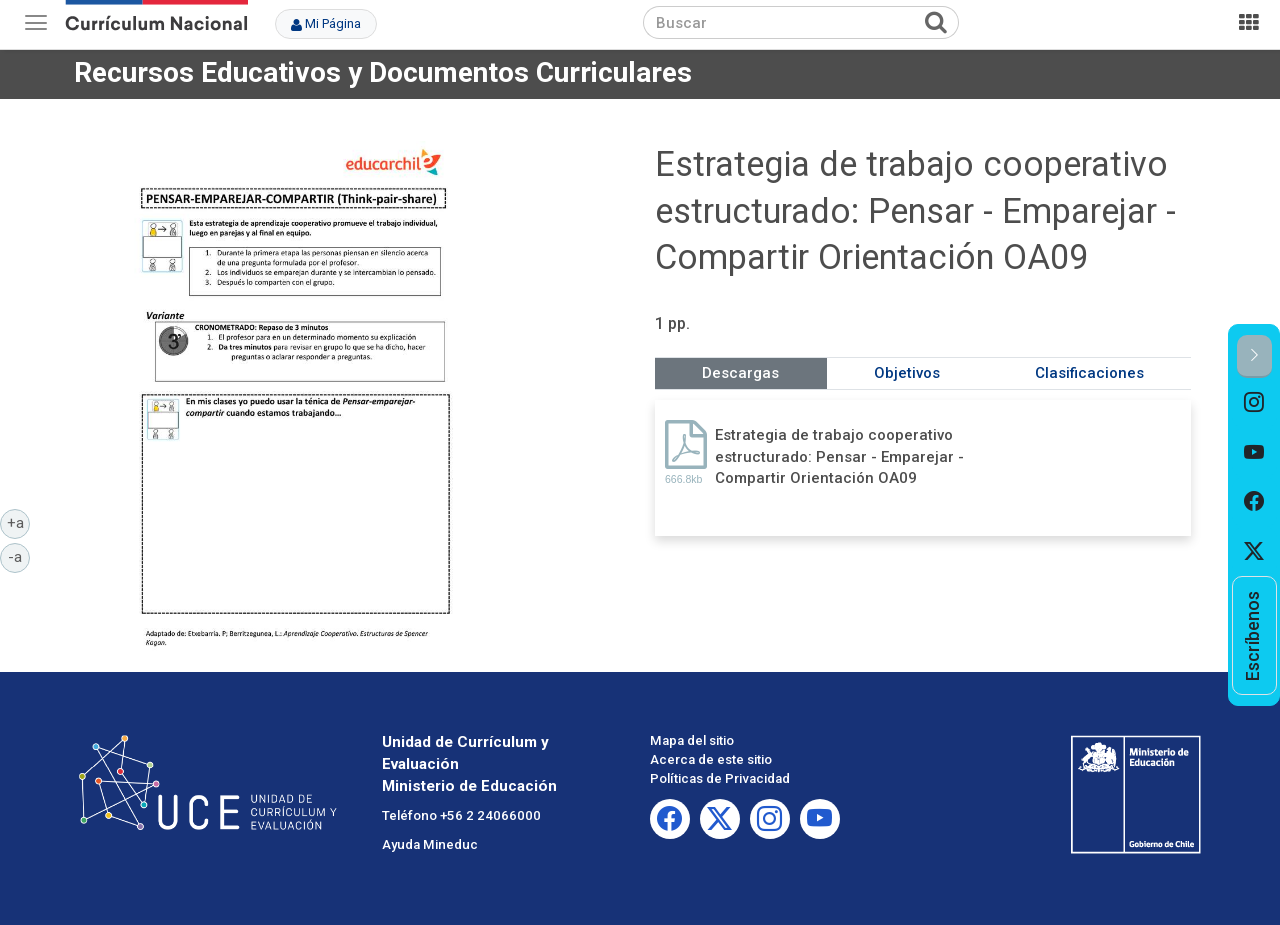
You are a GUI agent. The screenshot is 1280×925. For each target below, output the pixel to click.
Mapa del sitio (692, 740)
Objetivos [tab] (907, 373)
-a (19, 556)
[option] (1254, 403)
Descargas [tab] (740, 373)
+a (19, 522)
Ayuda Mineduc (430, 844)
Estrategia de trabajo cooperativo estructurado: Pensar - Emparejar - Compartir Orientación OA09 (839, 456)
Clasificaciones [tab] (1089, 373)
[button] (1254, 356)
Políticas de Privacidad (720, 778)
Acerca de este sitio (711, 759)
